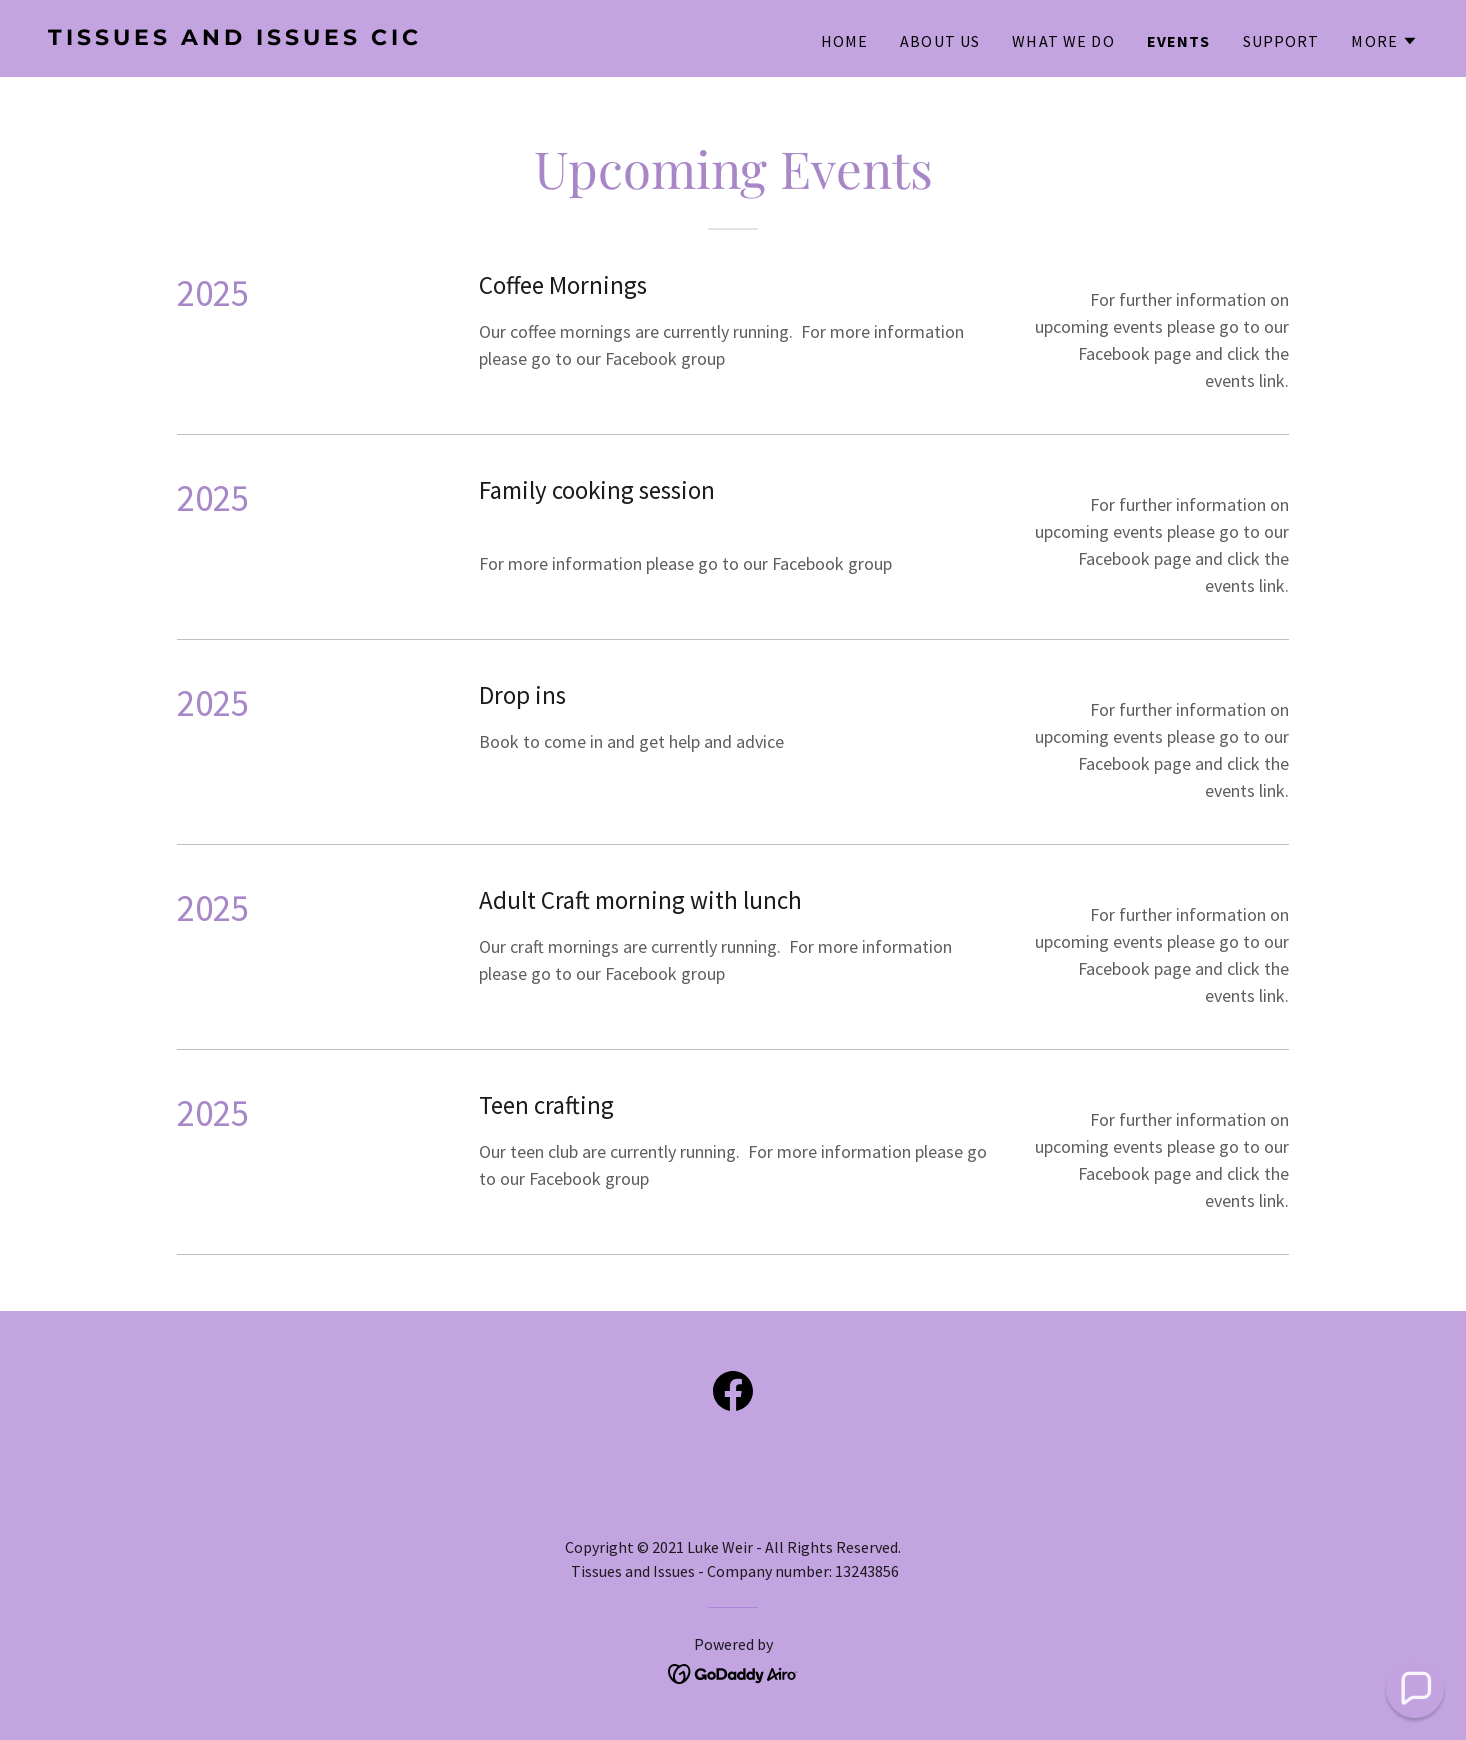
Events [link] (1179, 41)
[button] (1384, 41)
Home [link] (845, 41)
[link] (382, 38)
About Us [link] (940, 41)
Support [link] (1281, 41)
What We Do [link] (1063, 41)
